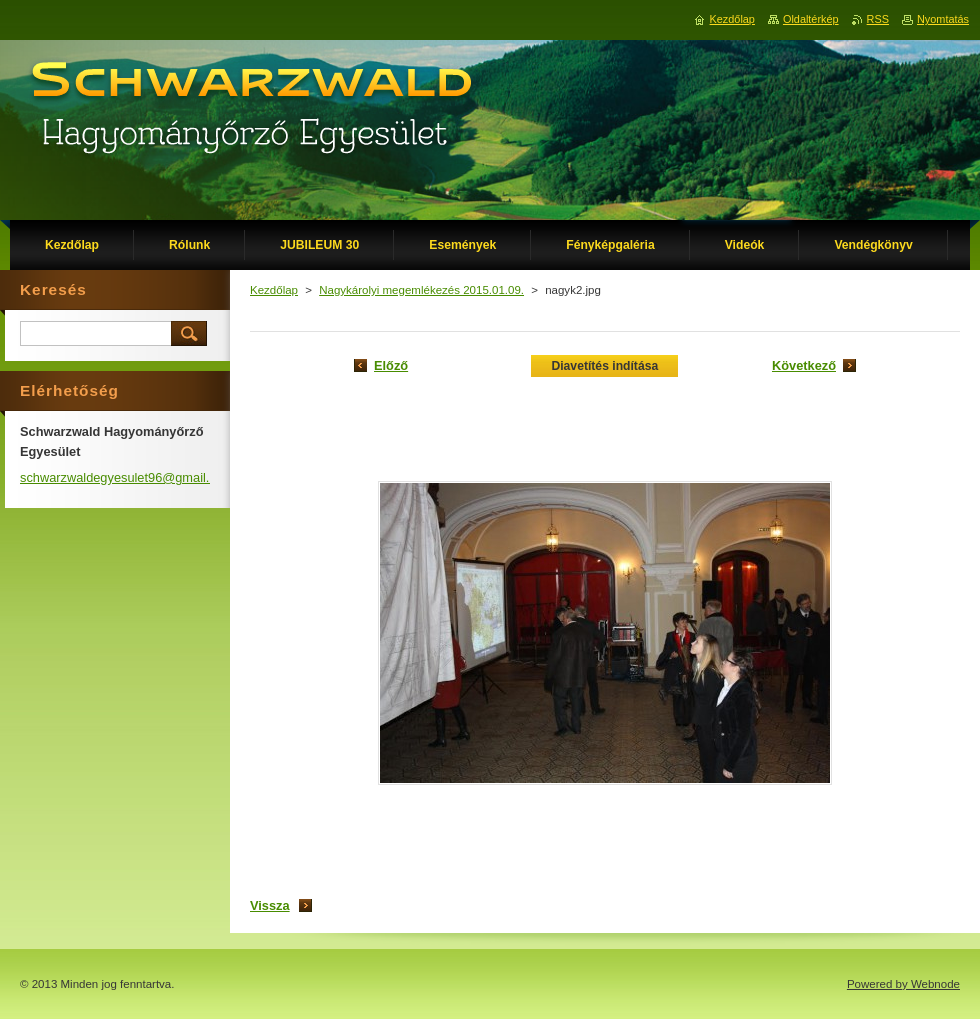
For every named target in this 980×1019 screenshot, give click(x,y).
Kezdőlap (274, 290)
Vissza (270, 905)
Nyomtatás (943, 19)
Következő (804, 365)
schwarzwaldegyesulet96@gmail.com (127, 477)
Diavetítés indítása (604, 366)
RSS (878, 19)
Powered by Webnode (903, 984)
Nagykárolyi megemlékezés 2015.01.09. (421, 290)
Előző (391, 365)
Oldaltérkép (811, 19)
